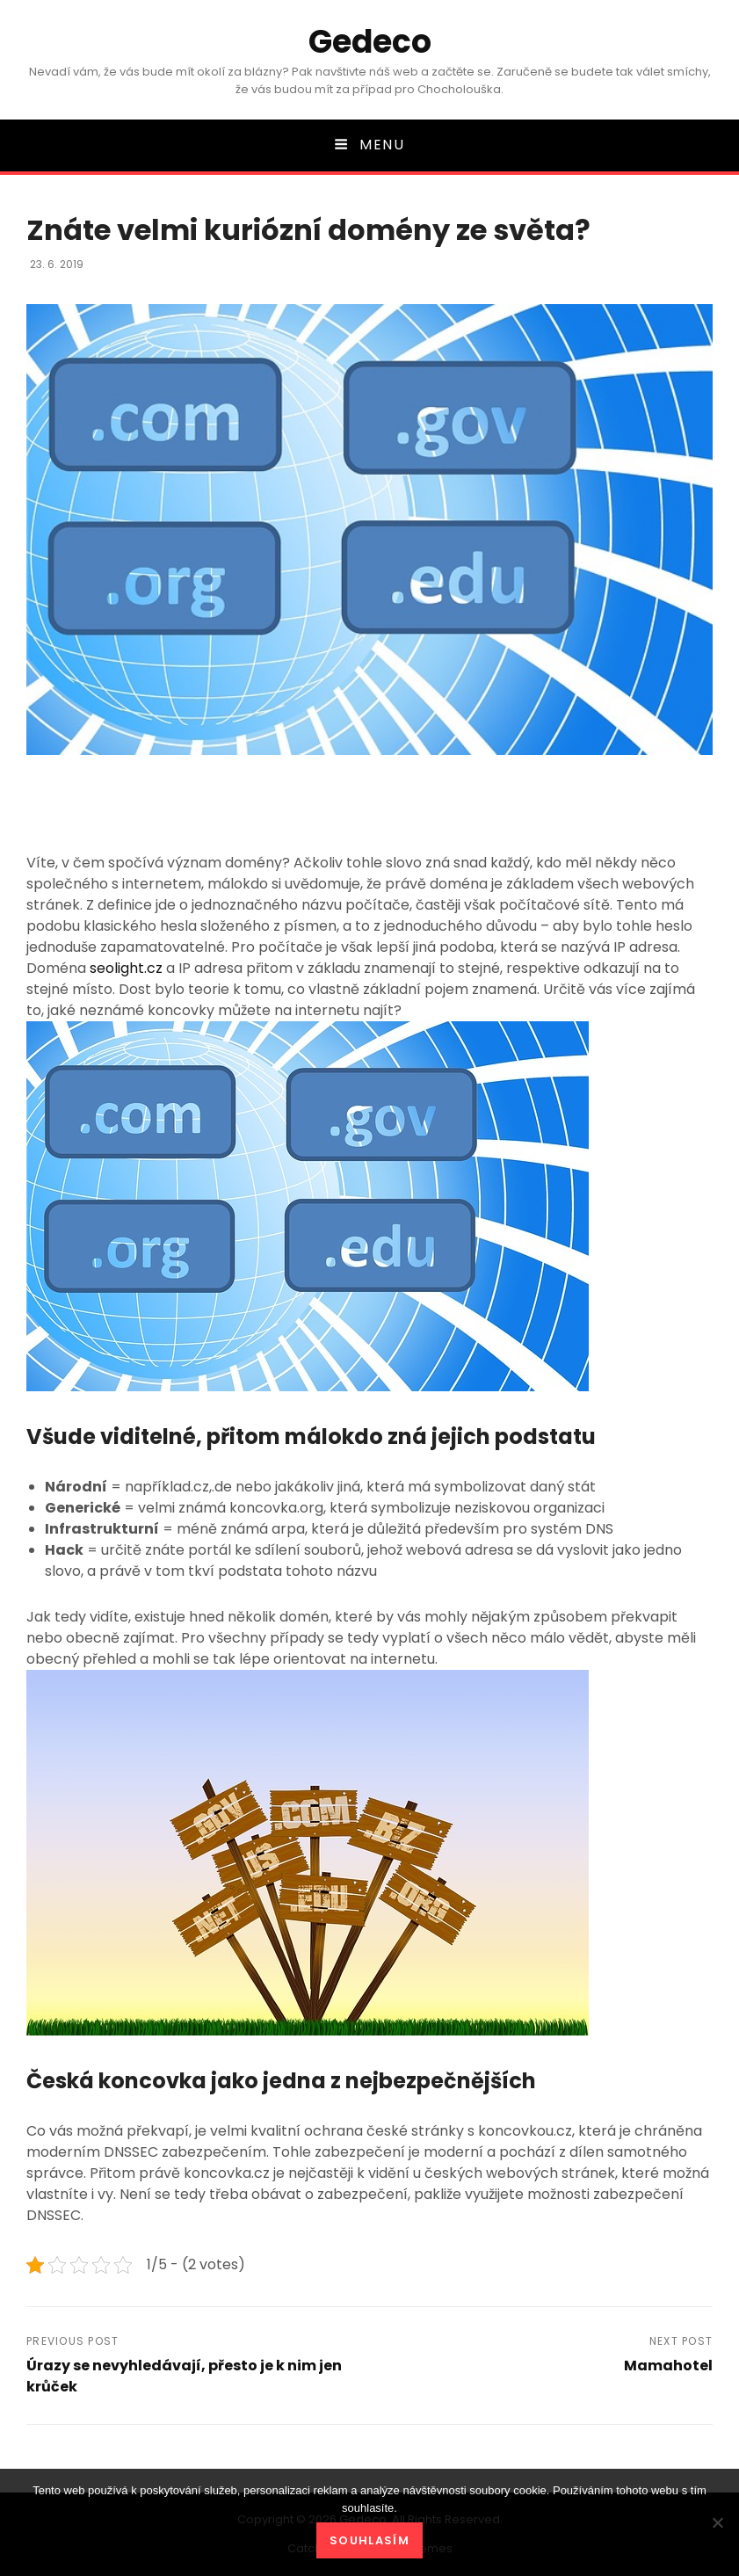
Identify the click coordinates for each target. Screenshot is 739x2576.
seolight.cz (126, 968)
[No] (717, 2522)
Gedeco (369, 41)
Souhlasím (369, 2540)
